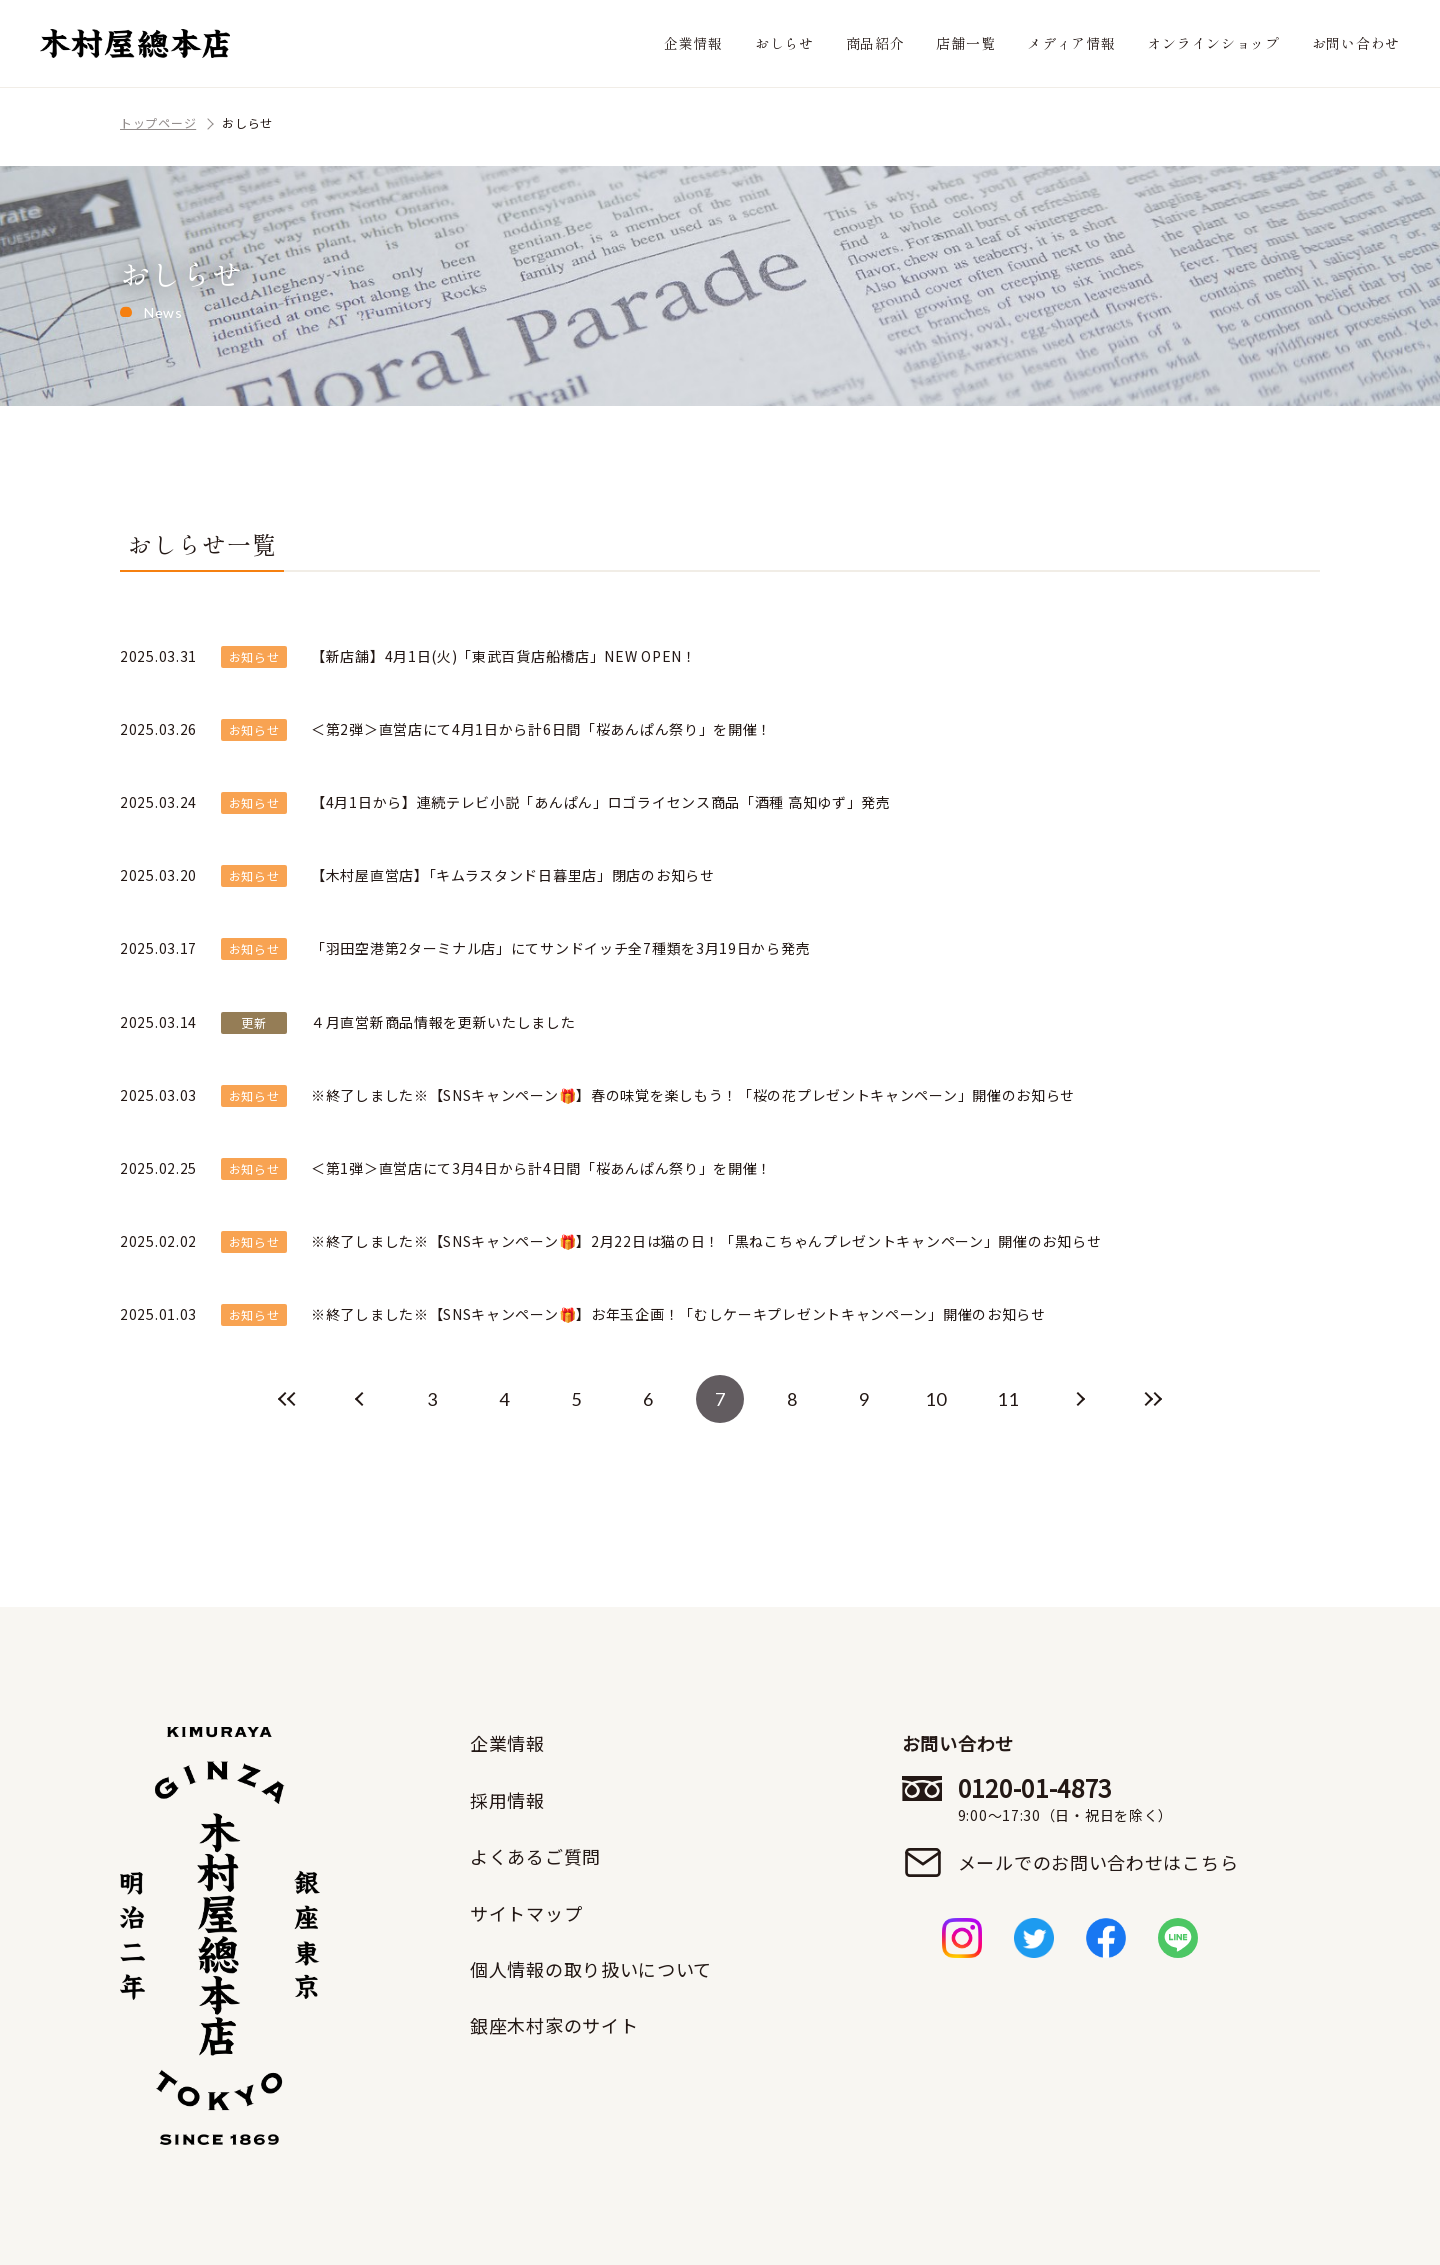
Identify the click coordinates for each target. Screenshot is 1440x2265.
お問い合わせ (1356, 43)
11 (1007, 1399)
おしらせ (784, 43)
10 (935, 1399)
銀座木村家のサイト (554, 2025)
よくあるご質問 (535, 1856)
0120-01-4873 (1098, 1799)
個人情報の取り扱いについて (591, 1969)
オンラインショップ (1213, 43)
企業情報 (693, 43)
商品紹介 (875, 43)
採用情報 (507, 1800)
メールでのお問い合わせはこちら (1098, 1862)
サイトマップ (526, 1913)
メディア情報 (1071, 43)
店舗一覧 (965, 43)
